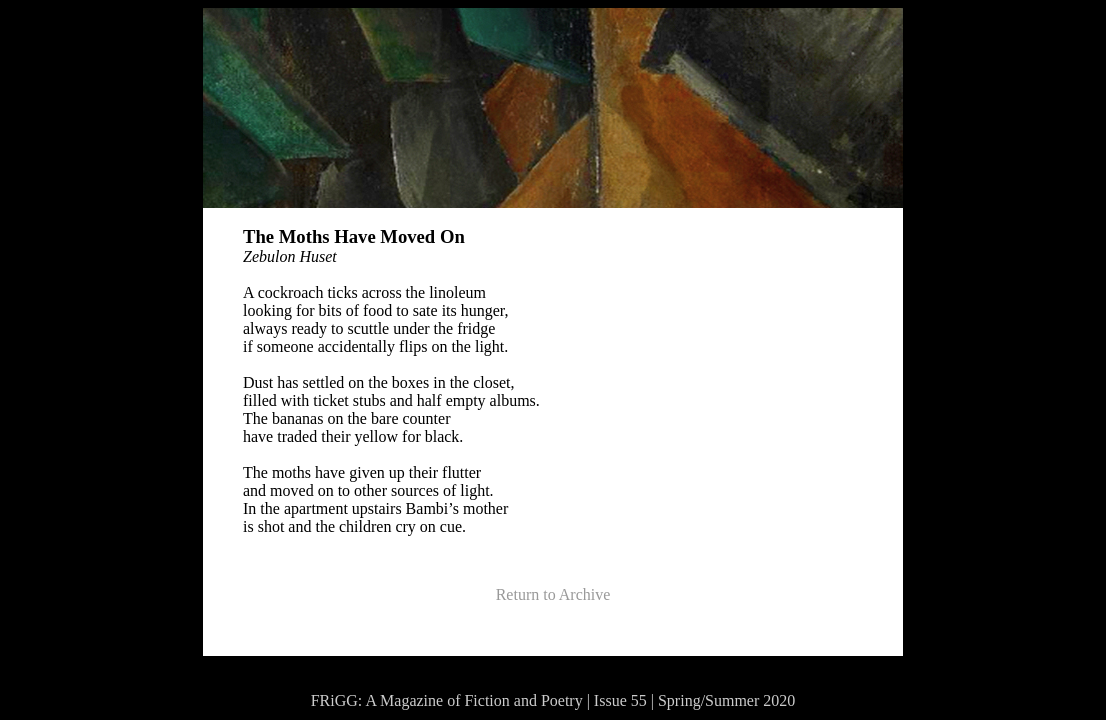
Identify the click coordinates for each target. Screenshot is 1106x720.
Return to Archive (553, 594)
